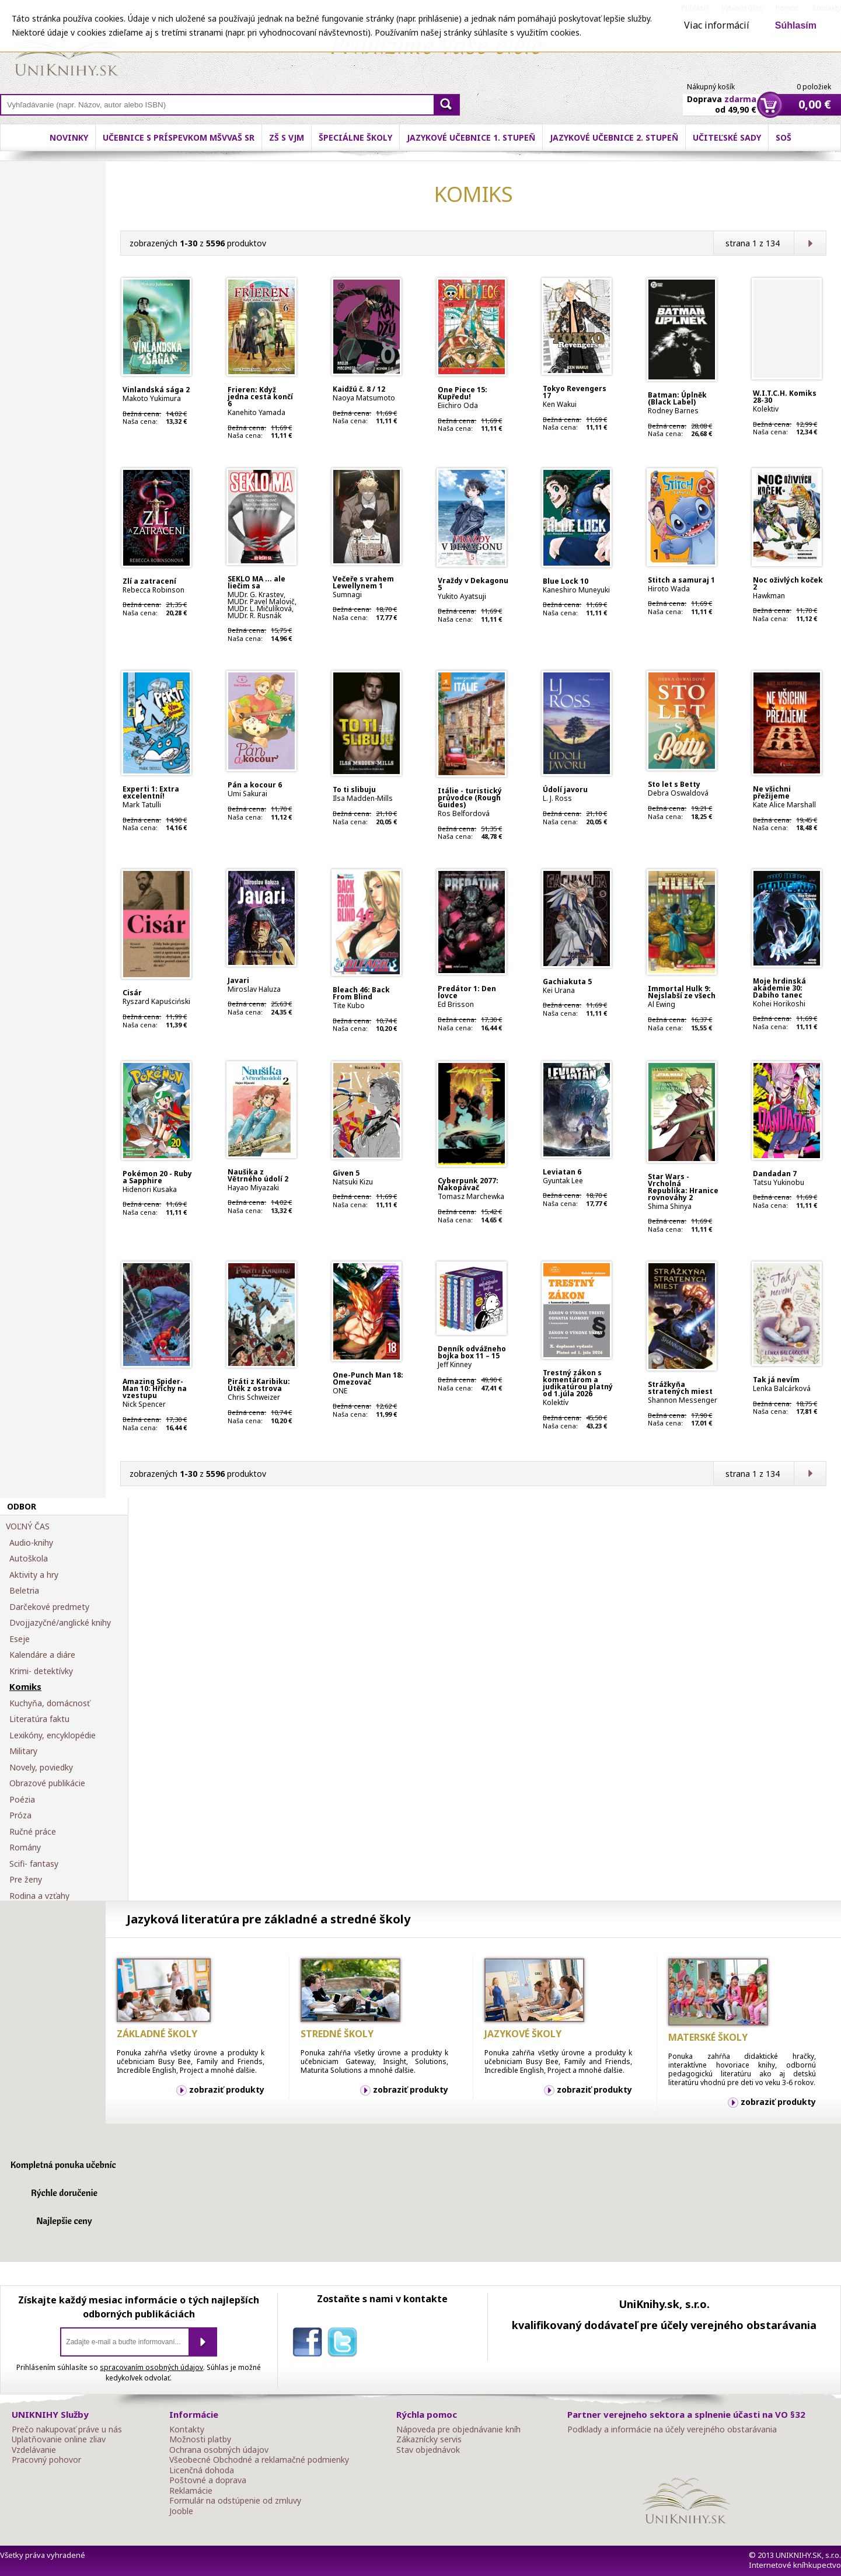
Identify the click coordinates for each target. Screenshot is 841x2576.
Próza (20, 1815)
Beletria (24, 1590)
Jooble (181, 2511)
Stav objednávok (428, 2450)
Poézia (22, 1799)
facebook (309, 2344)
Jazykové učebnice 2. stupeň (614, 137)
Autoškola (28, 1558)
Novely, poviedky (41, 1767)
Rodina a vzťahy (39, 1896)
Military (23, 1751)
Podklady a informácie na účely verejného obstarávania (672, 2429)
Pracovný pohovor (46, 2460)
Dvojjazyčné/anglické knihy (60, 1623)
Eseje (19, 1639)
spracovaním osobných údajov (151, 2367)
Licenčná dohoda (201, 2470)
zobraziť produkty (226, 2089)
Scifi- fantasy (33, 1864)
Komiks (25, 1687)
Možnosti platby (200, 2439)
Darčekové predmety (49, 1607)
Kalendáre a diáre (42, 1655)
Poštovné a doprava (207, 2480)
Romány (25, 1847)
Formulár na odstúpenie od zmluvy (235, 2500)
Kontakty (186, 2429)
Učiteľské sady (727, 137)
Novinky (69, 137)
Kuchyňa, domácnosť (49, 1703)
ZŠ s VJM (286, 137)
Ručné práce (32, 1831)
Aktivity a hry (33, 1575)
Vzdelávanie (34, 2450)
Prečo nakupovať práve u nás (67, 2429)
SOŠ (783, 137)
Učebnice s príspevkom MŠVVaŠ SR (178, 137)
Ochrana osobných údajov (218, 2450)
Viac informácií (716, 25)
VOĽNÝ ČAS (28, 1526)
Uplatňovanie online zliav (59, 2439)
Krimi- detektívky (41, 1671)
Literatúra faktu (39, 1719)
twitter (344, 2344)
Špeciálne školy (355, 137)
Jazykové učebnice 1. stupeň (471, 137)
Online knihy (67, 53)
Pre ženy (25, 1879)
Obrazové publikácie (47, 1783)
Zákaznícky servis (429, 2439)
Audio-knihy (31, 1543)
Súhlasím (795, 25)
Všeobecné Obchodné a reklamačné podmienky (259, 2460)
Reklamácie (190, 2491)
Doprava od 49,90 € (721, 97)
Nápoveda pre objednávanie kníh (458, 2429)
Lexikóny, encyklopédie (52, 1735)
